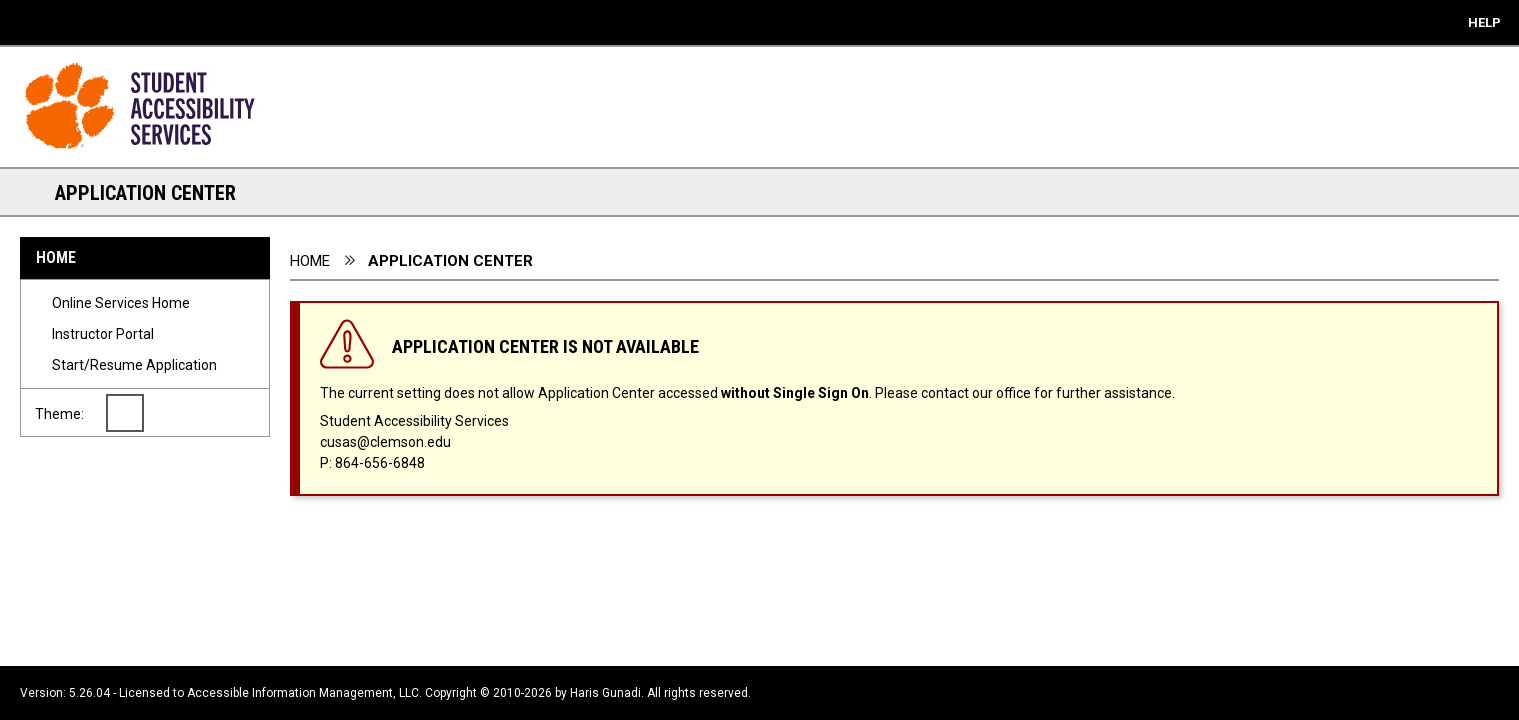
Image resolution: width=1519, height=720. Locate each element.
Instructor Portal (103, 334)
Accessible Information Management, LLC (303, 693)
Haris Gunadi (605, 693)
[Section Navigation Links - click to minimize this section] (30, 192)
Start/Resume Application (134, 365)
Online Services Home (121, 303)
